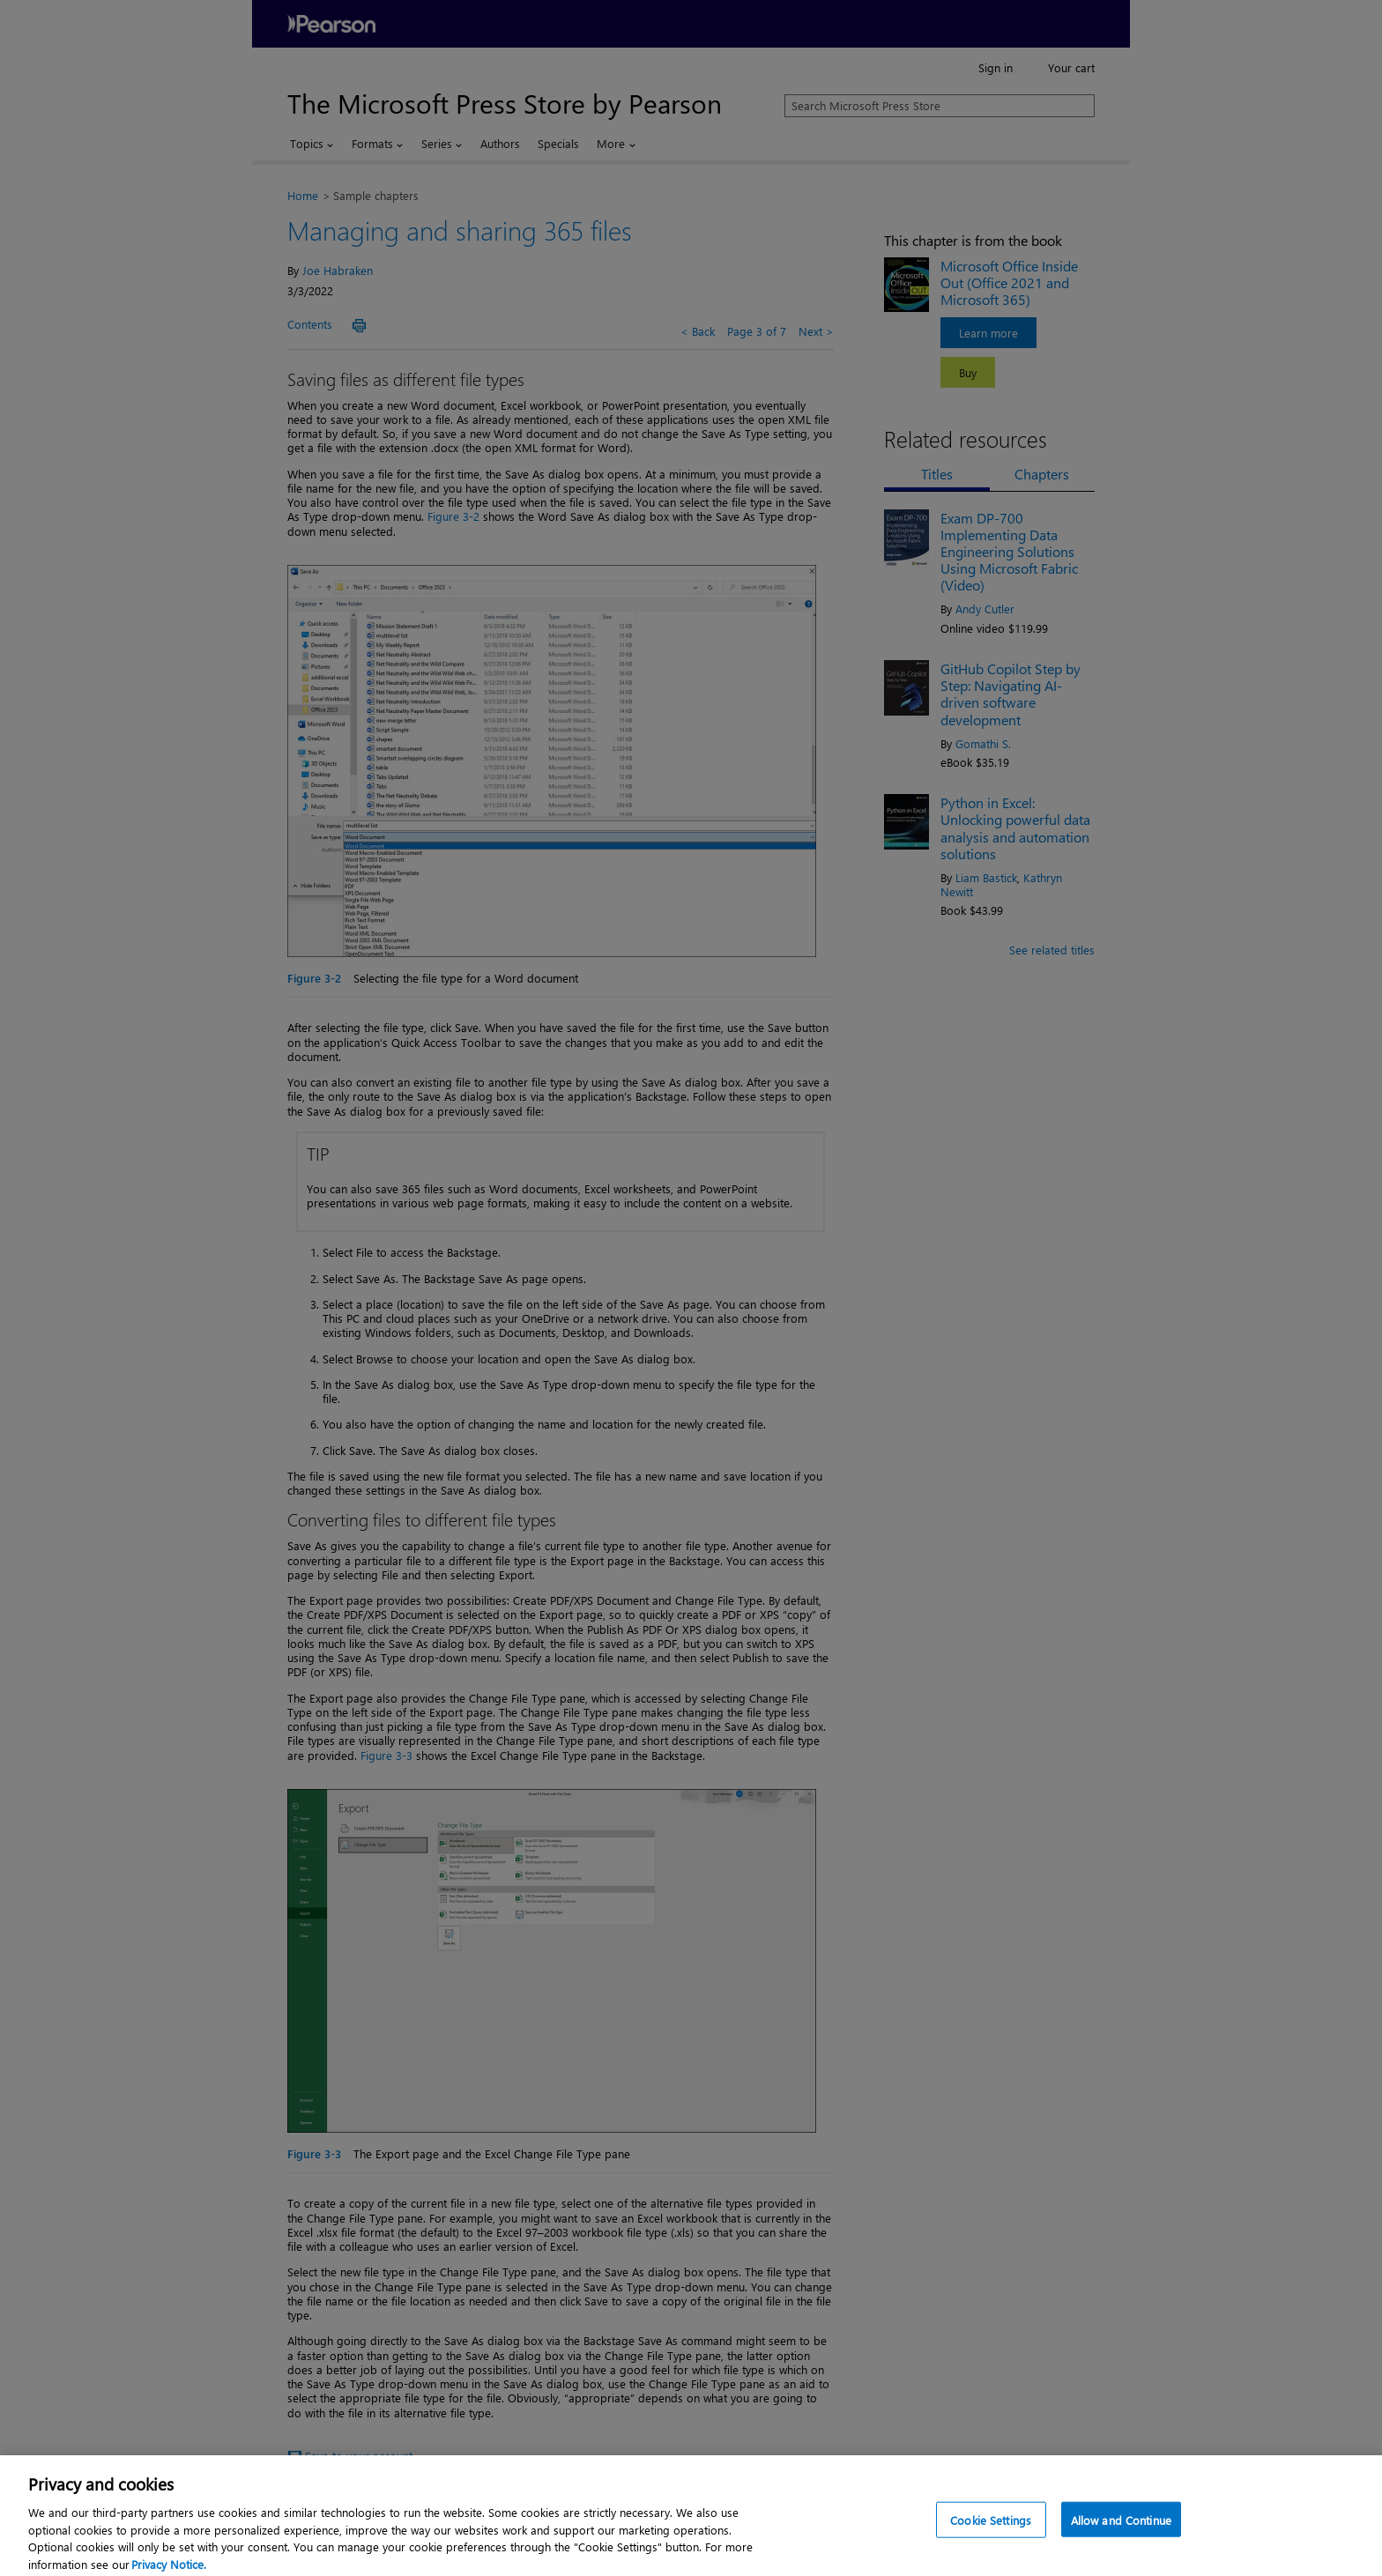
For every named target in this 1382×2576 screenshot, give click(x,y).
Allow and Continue (1121, 2527)
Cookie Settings (990, 2527)
